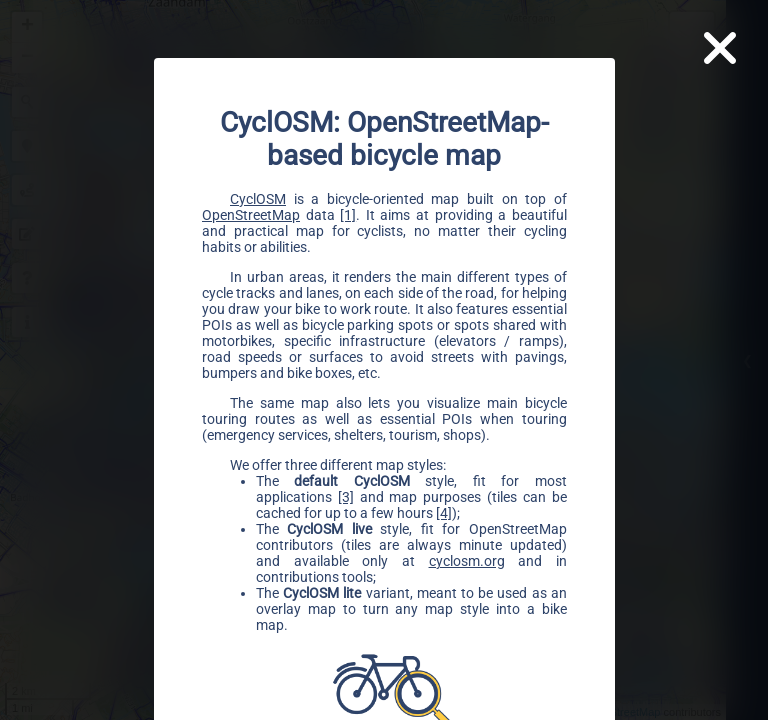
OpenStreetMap (251, 214)
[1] (348, 214)
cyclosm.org (466, 560)
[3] (345, 496)
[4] (444, 512)
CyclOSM (258, 198)
